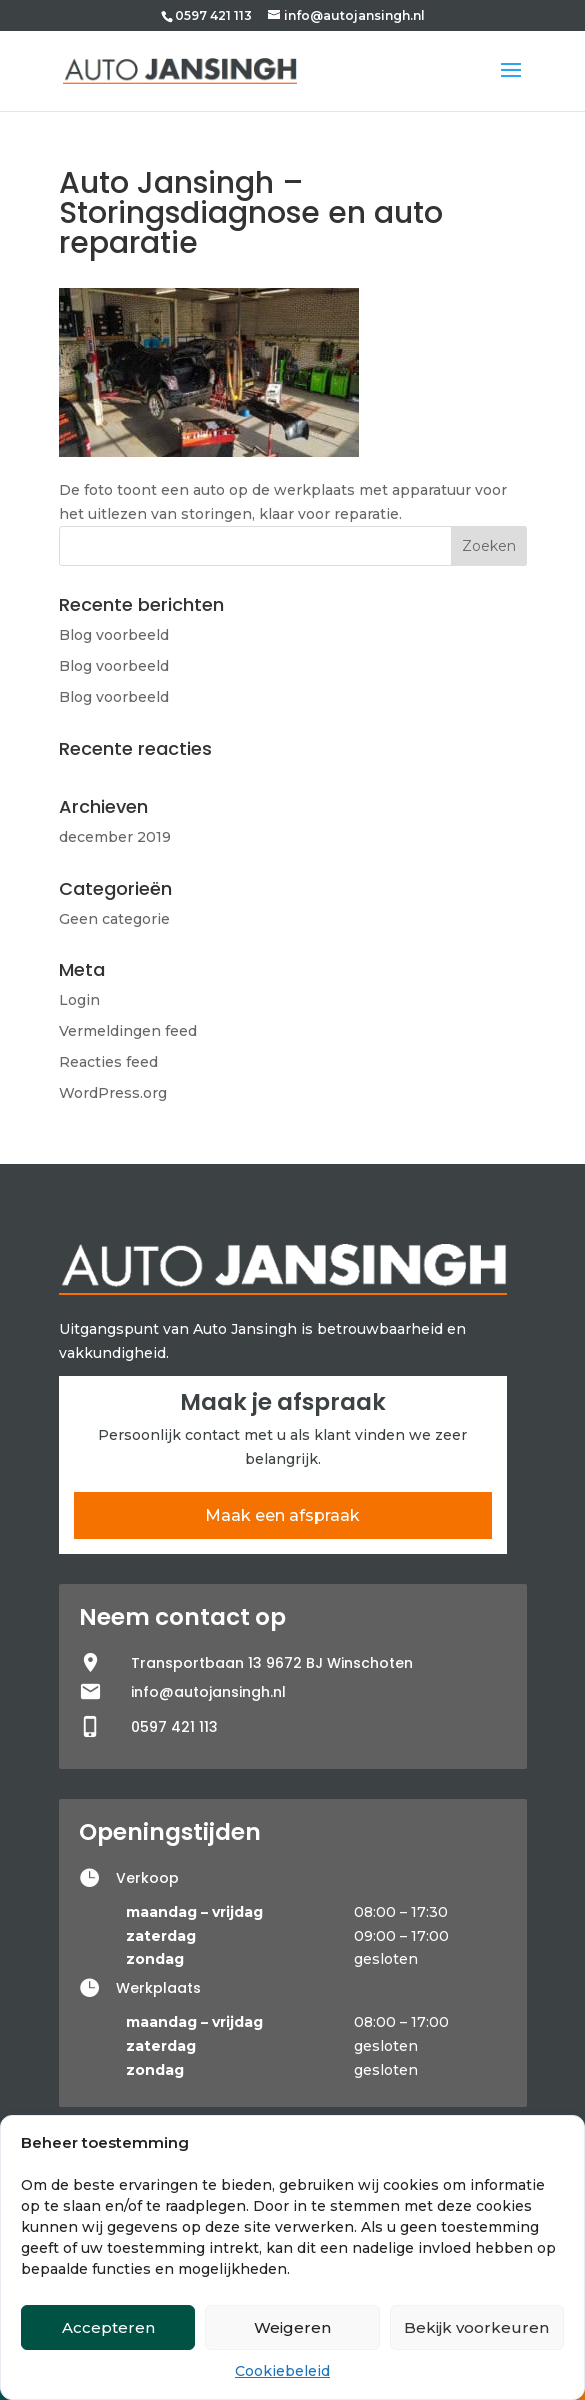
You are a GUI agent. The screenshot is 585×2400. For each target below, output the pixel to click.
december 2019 (115, 837)
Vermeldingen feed (128, 1031)
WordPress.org (113, 1093)
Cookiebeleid (282, 2371)
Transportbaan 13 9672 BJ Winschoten (272, 1663)
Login (79, 1000)
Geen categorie (114, 919)
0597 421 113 (213, 15)
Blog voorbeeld (114, 635)
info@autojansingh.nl (208, 1692)
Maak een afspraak (282, 1515)
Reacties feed (108, 1062)
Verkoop (147, 1878)
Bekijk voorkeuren (476, 2327)
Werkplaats (158, 1988)
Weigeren (292, 2327)
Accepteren (108, 2327)
